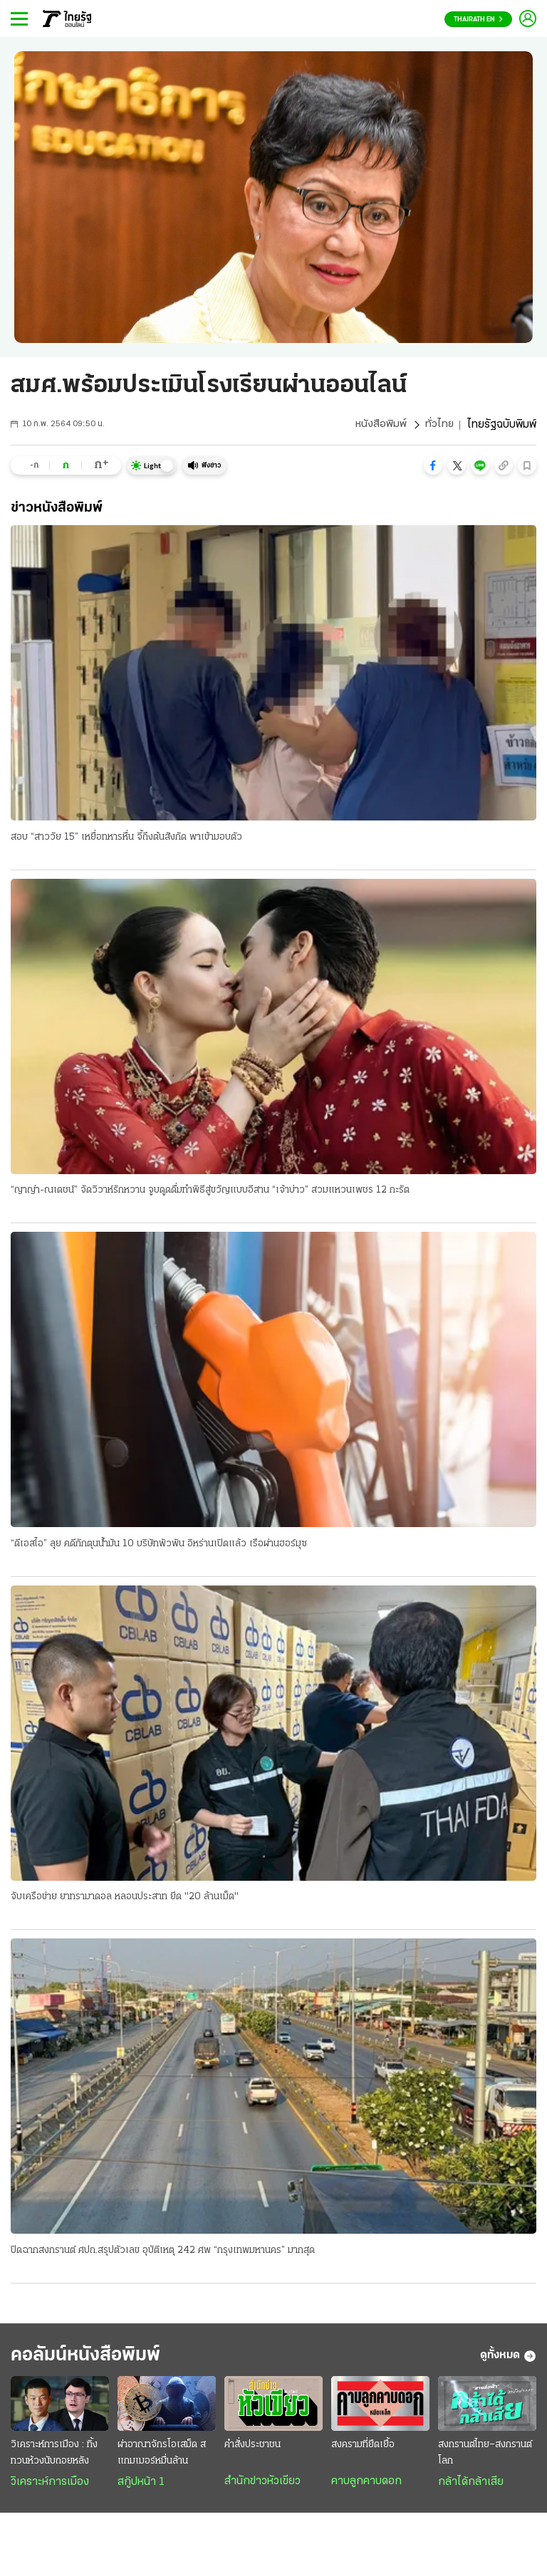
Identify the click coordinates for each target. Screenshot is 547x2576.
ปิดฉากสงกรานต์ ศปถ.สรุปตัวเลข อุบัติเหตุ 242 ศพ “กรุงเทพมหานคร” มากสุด (163, 2252)
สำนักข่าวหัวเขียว (262, 2486)
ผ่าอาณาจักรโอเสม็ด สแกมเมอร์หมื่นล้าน (162, 2457)
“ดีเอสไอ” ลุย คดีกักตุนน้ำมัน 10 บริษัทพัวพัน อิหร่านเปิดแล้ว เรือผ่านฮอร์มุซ (159, 1544)
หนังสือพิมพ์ (380, 425)
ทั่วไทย (439, 425)
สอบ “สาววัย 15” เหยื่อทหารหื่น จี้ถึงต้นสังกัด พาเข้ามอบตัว (126, 837)
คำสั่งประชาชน (252, 2449)
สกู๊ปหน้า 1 (141, 2487)
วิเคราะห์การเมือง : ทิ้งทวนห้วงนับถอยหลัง (54, 2457)
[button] (433, 465)
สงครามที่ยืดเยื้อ (363, 2449)
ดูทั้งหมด (508, 2359)
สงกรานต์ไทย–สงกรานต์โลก (485, 2457)
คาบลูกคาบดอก (366, 2486)
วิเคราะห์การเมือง (50, 2487)
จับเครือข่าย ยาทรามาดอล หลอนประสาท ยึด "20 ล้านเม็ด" (125, 1899)
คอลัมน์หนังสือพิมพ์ (95, 2359)
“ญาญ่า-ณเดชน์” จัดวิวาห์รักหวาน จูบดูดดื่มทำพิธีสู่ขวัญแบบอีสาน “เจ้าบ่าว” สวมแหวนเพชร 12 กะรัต (210, 1191)
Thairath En (478, 19)
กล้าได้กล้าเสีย (471, 2487)
